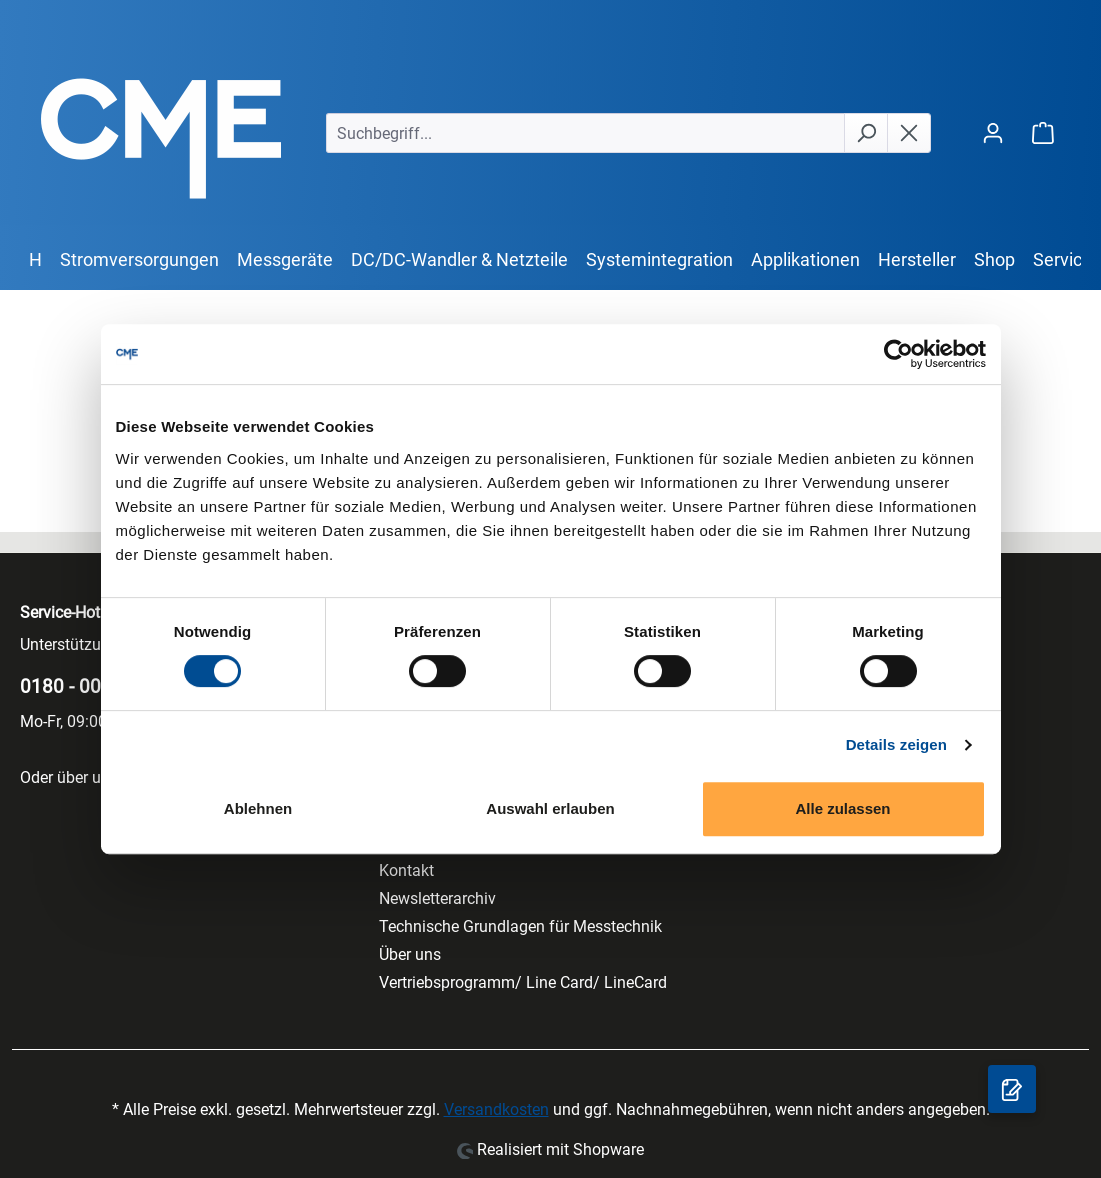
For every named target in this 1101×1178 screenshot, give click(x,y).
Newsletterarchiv (437, 898)
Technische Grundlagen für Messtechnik (520, 926)
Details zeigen (896, 744)
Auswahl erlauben (550, 808)
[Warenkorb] (1043, 132)
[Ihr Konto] (993, 132)
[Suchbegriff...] (585, 133)
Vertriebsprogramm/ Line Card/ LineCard (523, 982)
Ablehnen (258, 808)
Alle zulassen (842, 808)
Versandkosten (496, 1109)
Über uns (410, 954)
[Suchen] (866, 133)
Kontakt (406, 870)
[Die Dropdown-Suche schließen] (909, 133)
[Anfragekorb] (1012, 1089)
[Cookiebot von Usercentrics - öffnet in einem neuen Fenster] (898, 354)
